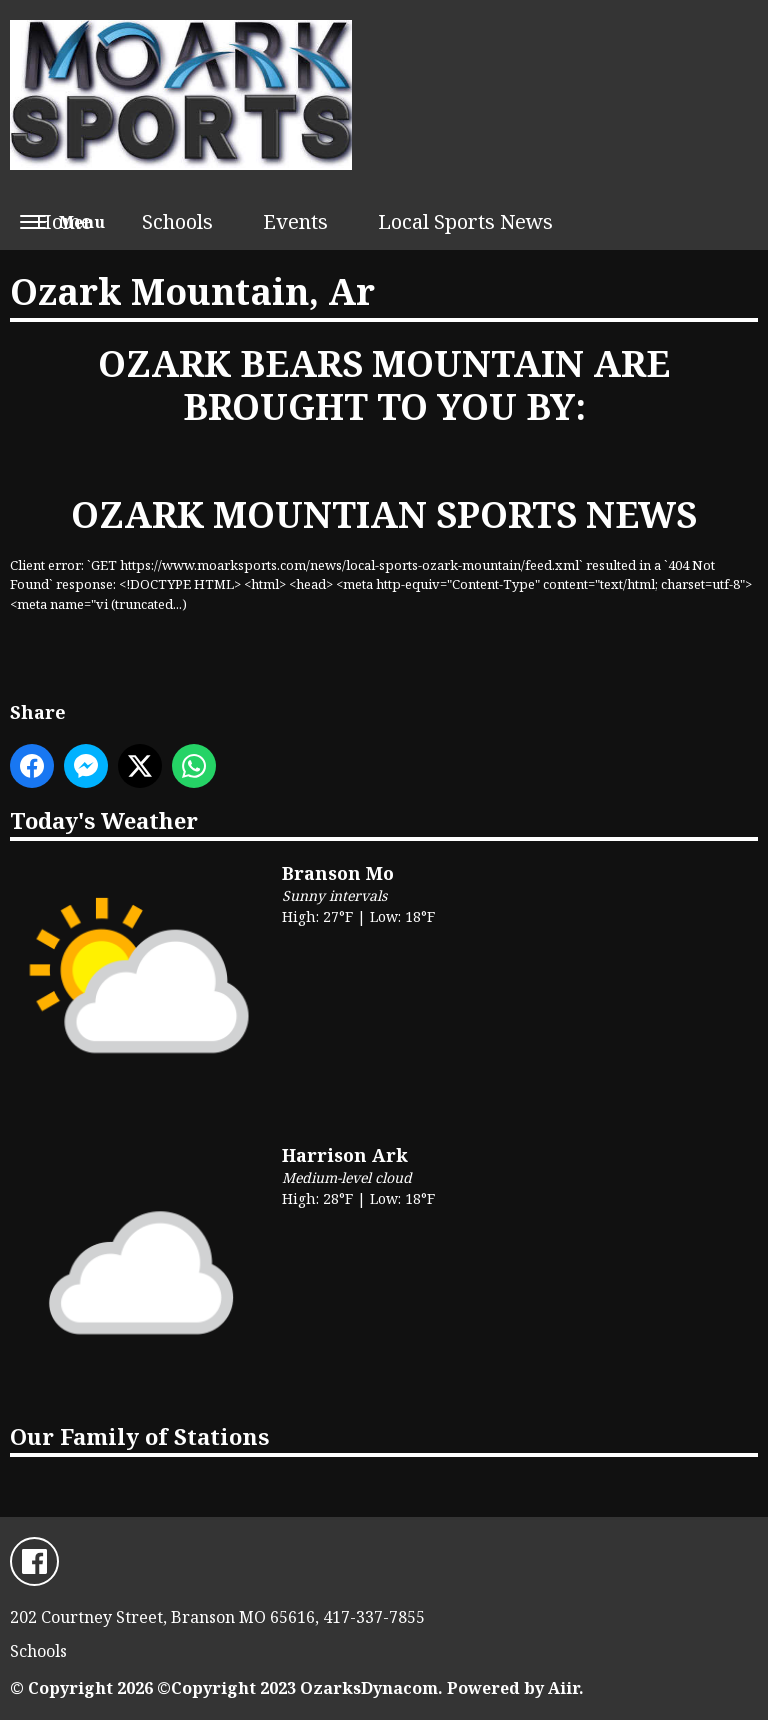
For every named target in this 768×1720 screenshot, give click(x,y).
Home (63, 221)
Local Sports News (465, 221)
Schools (177, 221)
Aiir (563, 1688)
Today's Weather (104, 820)
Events (295, 221)
